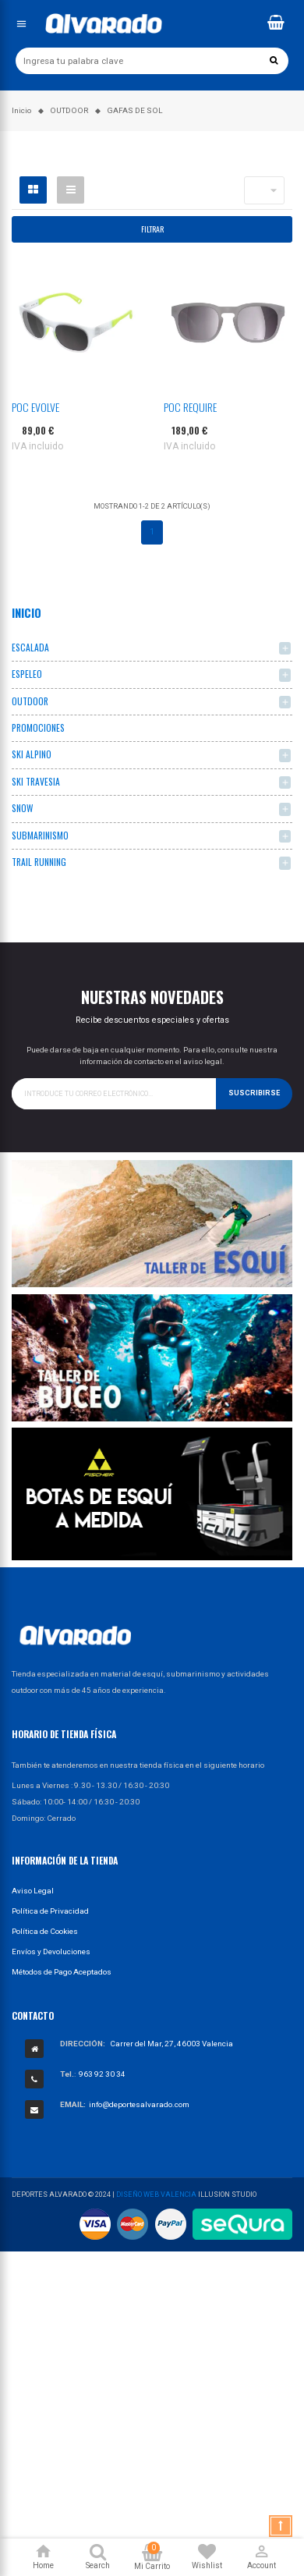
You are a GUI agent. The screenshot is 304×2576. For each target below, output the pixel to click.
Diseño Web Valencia (156, 2194)
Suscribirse (254, 1093)
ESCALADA (30, 647)
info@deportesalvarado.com (139, 2104)
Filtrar (152, 229)
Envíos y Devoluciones (51, 1951)
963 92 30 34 (102, 2074)
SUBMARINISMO (40, 835)
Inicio (26, 612)
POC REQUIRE (190, 407)
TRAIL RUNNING (39, 861)
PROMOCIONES (38, 727)
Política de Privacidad (50, 1911)
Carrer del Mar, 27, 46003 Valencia (171, 2043)
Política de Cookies (45, 1931)
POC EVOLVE (35, 407)
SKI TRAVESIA (36, 781)
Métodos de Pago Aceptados (61, 1971)
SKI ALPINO (31, 754)
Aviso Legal (33, 1890)
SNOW (22, 807)
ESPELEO (27, 673)
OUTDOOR (30, 701)
